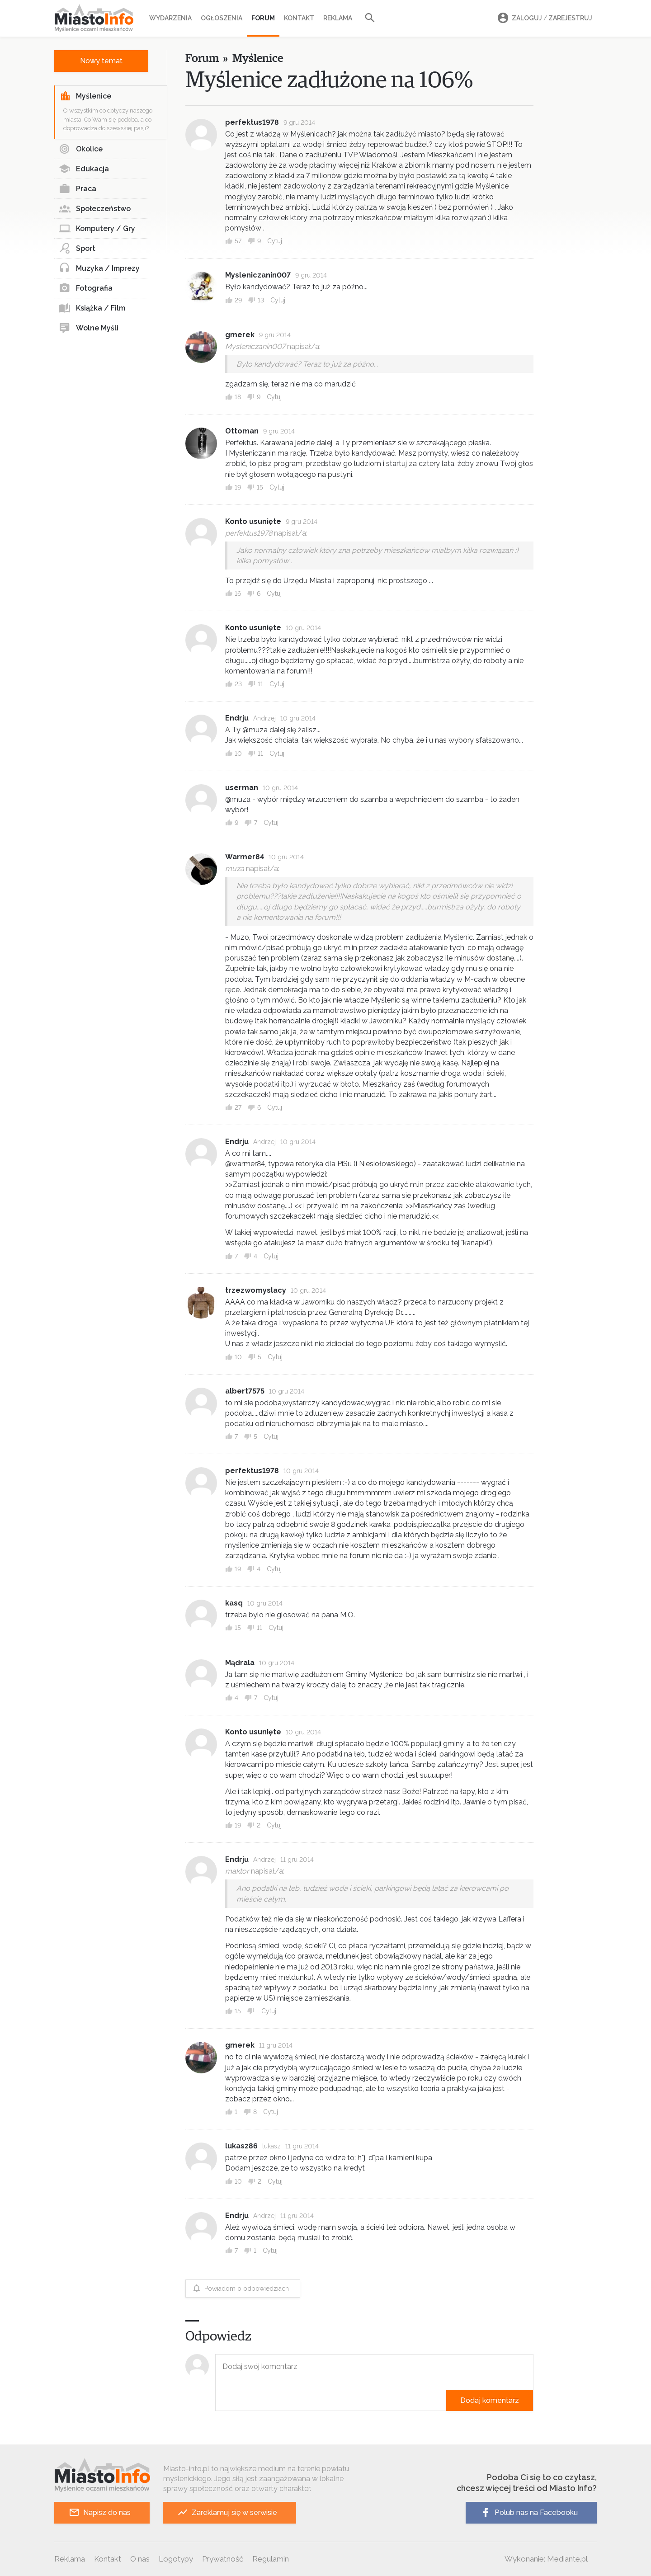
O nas (140, 2558)
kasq (234, 1603)
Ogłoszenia (221, 18)
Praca (77, 189)
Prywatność (222, 2558)
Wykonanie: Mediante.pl (546, 2558)
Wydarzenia (170, 18)
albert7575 (244, 1391)
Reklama (337, 18)
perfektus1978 (252, 122)
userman (241, 787)
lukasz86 (241, 2146)
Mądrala (240, 1662)
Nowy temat (101, 61)
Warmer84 (244, 856)
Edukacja (84, 169)
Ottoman (242, 431)
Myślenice (85, 96)
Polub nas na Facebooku (529, 2512)
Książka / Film (92, 308)
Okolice (81, 149)
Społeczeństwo (95, 209)
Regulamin (270, 2558)
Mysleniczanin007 (258, 275)
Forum (263, 18)
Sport (77, 248)
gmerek (240, 334)
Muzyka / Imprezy (99, 268)
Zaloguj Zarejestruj (543, 18)
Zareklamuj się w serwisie (227, 2512)
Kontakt (299, 18)
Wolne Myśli (88, 328)
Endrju (237, 718)
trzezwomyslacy (255, 1290)
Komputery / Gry (97, 228)
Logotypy (176, 2558)
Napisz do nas (100, 2512)
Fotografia (86, 288)
